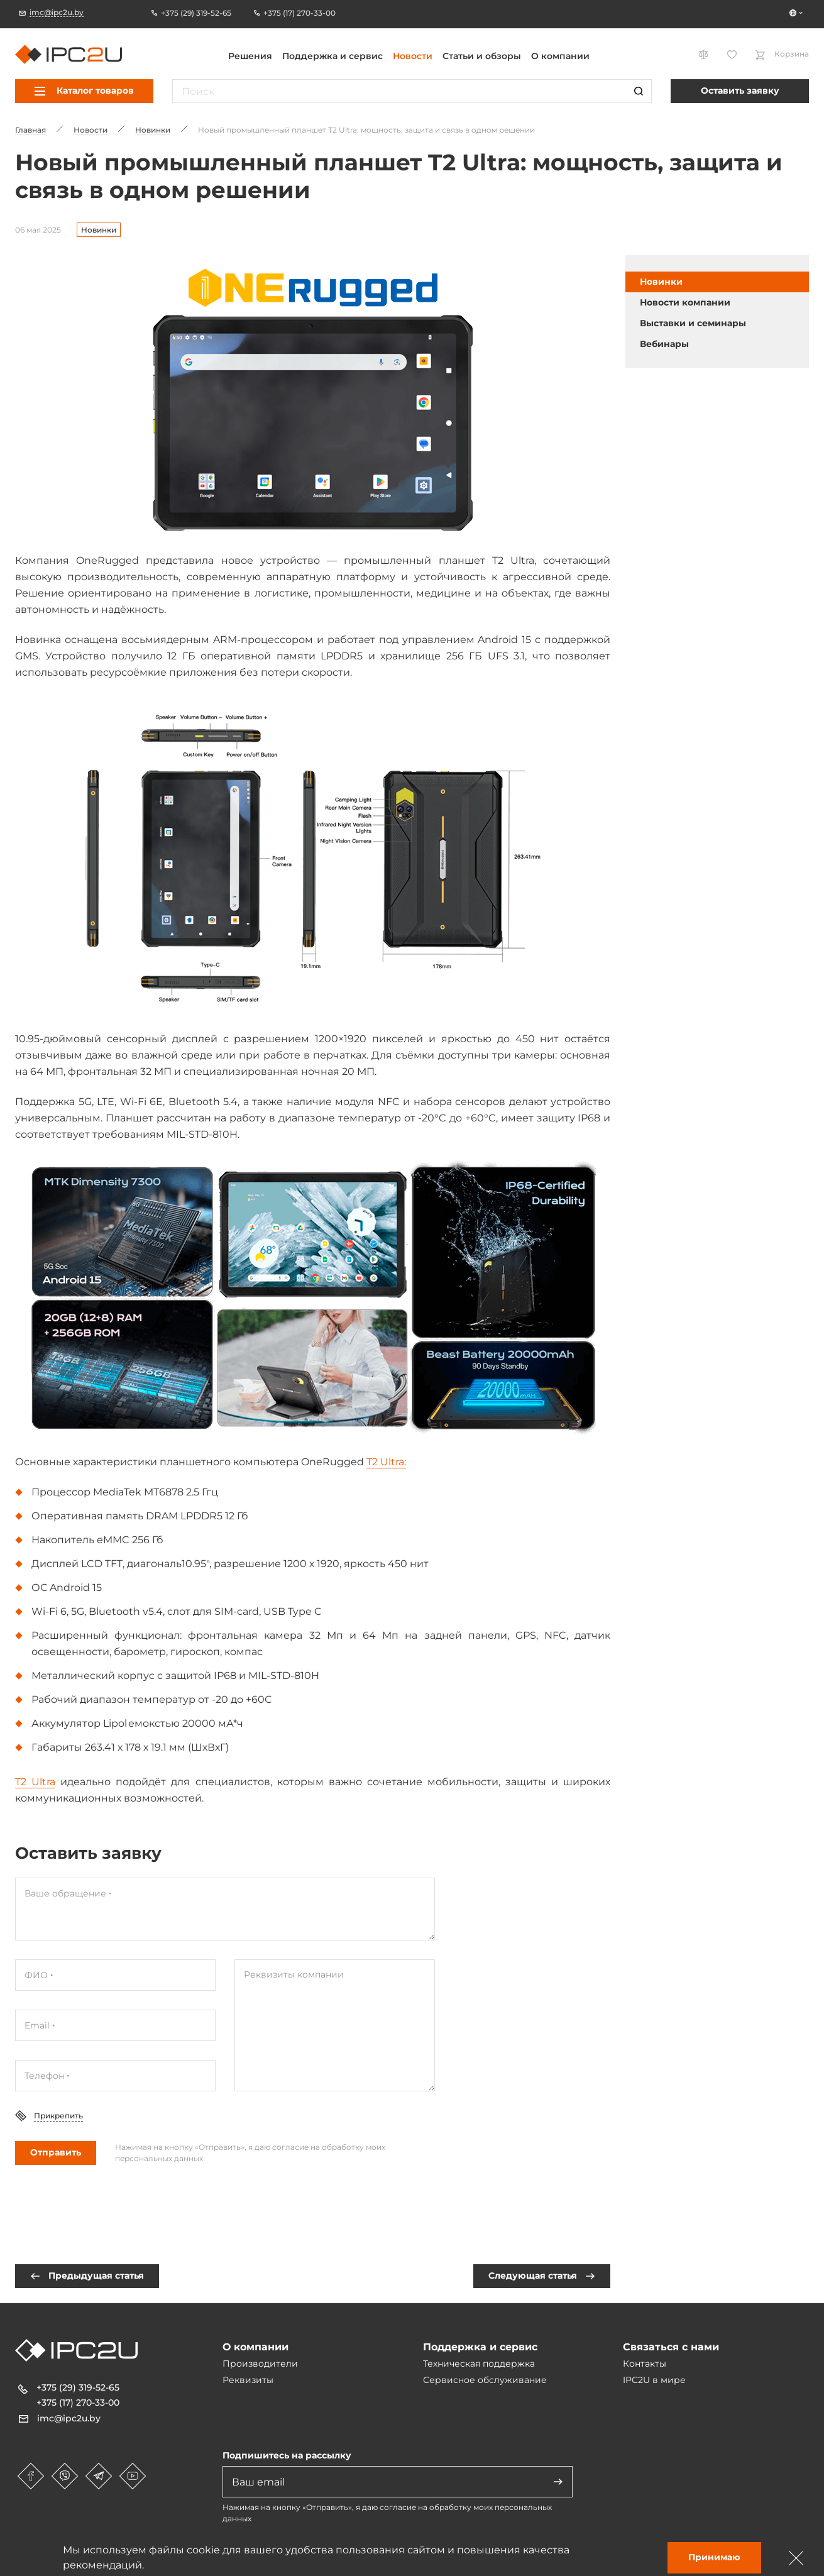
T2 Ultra (35, 1782)
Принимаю (714, 2557)
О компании (560, 56)
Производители (260, 2363)
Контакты (644, 2363)
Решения (250, 56)
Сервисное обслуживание (485, 2380)
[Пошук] (638, 91)
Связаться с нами (671, 2347)
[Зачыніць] (796, 2557)
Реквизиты (247, 2380)
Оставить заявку (740, 90)
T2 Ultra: (386, 1462)
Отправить (55, 2152)
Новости (412, 56)
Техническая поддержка (479, 2363)
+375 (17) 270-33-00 (77, 2402)
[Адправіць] (558, 2481)
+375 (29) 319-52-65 (77, 2387)
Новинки (98, 229)
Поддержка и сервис (332, 56)
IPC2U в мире (654, 2380)
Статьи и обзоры (481, 56)
